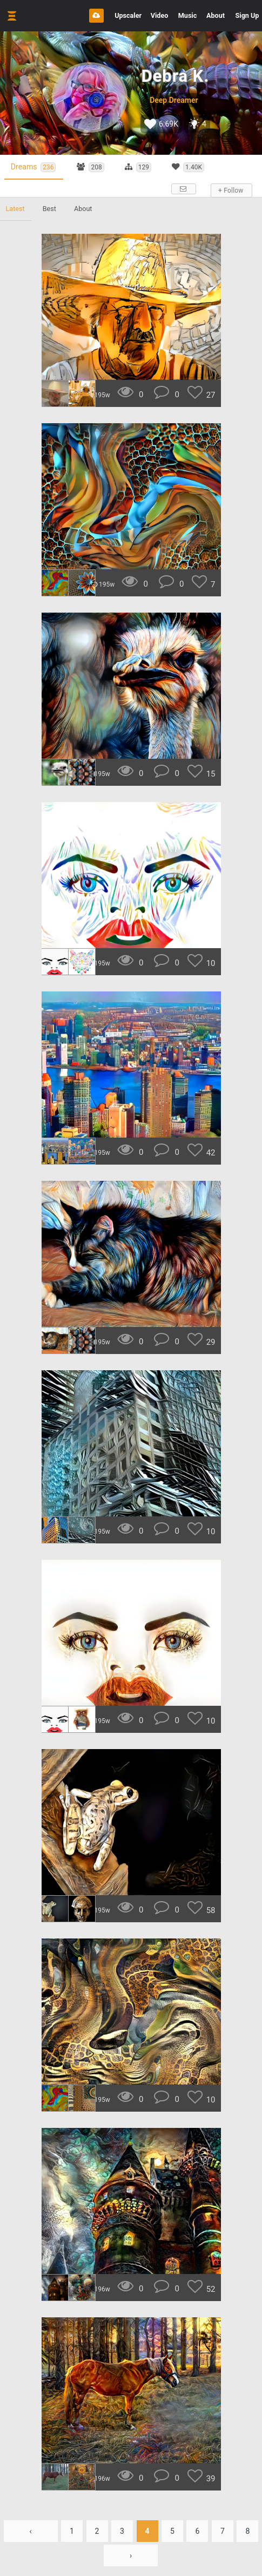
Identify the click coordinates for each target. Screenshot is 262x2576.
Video (160, 15)
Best (51, 209)
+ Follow (229, 191)
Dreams (35, 167)
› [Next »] (131, 2556)
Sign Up (247, 15)
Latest (15, 209)
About (215, 15)
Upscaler (128, 15)
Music (187, 15)
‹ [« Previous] (30, 2531)
